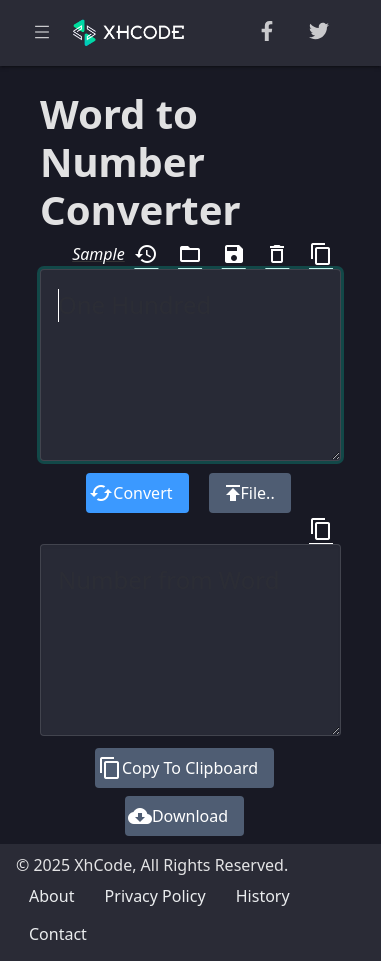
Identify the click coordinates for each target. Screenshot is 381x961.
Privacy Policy (155, 896)
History (263, 896)
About (51, 896)
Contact (58, 934)
